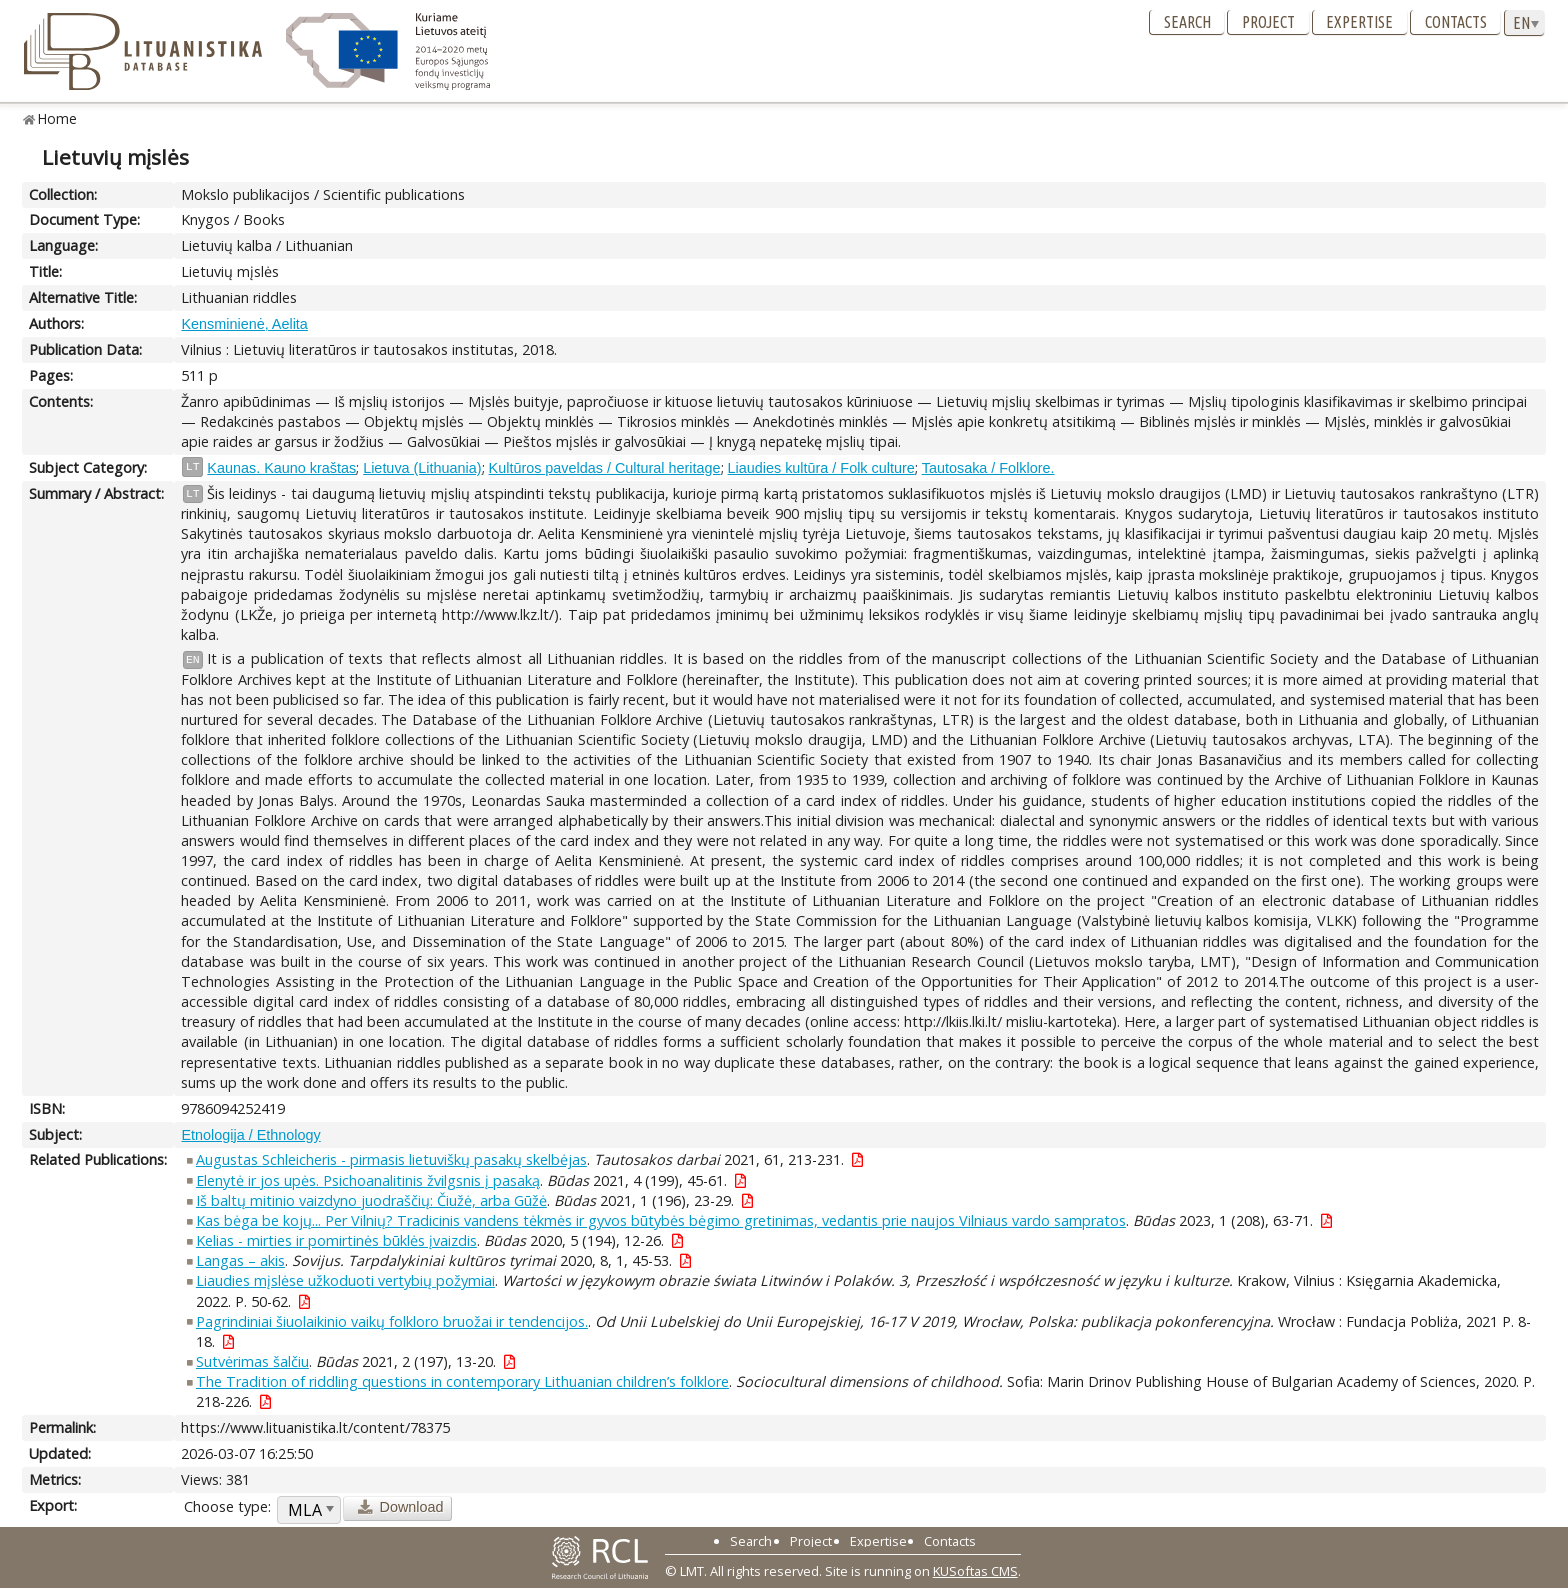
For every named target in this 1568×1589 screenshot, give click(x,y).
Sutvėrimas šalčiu (252, 1361)
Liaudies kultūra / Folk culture (821, 468)
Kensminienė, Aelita (244, 324)
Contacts (1456, 22)
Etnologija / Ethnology (250, 1135)
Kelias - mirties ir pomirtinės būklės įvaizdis (336, 1240)
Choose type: (227, 1506)
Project (1268, 22)
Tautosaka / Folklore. (988, 468)
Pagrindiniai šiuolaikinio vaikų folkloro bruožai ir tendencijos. (392, 1321)
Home (57, 118)
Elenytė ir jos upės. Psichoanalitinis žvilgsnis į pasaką (368, 1180)
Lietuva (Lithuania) (422, 468)
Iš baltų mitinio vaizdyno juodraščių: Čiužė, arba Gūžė (371, 1200)
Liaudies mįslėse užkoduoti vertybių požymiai (345, 1280)
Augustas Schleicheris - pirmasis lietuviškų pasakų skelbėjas (391, 1159)
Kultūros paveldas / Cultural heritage (605, 468)
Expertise (1359, 22)
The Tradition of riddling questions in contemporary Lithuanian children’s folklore (462, 1381)
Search (1187, 22)
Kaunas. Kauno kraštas (281, 468)
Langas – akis (240, 1260)
